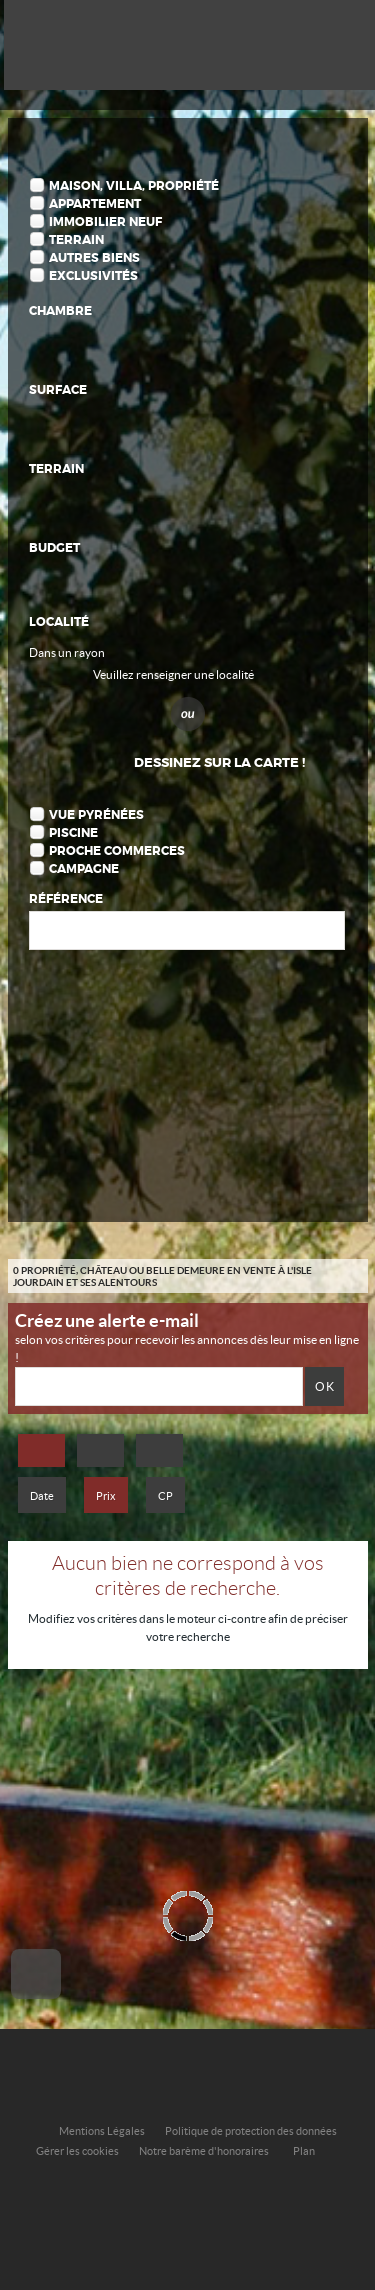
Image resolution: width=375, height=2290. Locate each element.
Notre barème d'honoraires (205, 2151)
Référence (66, 899)
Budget (54, 548)
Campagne (84, 869)
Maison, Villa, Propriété (134, 186)
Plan (304, 2151)
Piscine (73, 833)
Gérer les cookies (77, 2151)
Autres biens (94, 258)
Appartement (95, 204)
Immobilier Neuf (105, 222)
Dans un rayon (67, 652)
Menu (343, 42)
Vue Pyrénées (96, 815)
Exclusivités (93, 276)
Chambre (60, 311)
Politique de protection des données (251, 2131)
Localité (59, 622)
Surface (58, 390)
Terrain (76, 240)
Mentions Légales (102, 2131)
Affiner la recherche (293, 42)
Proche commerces (117, 851)
